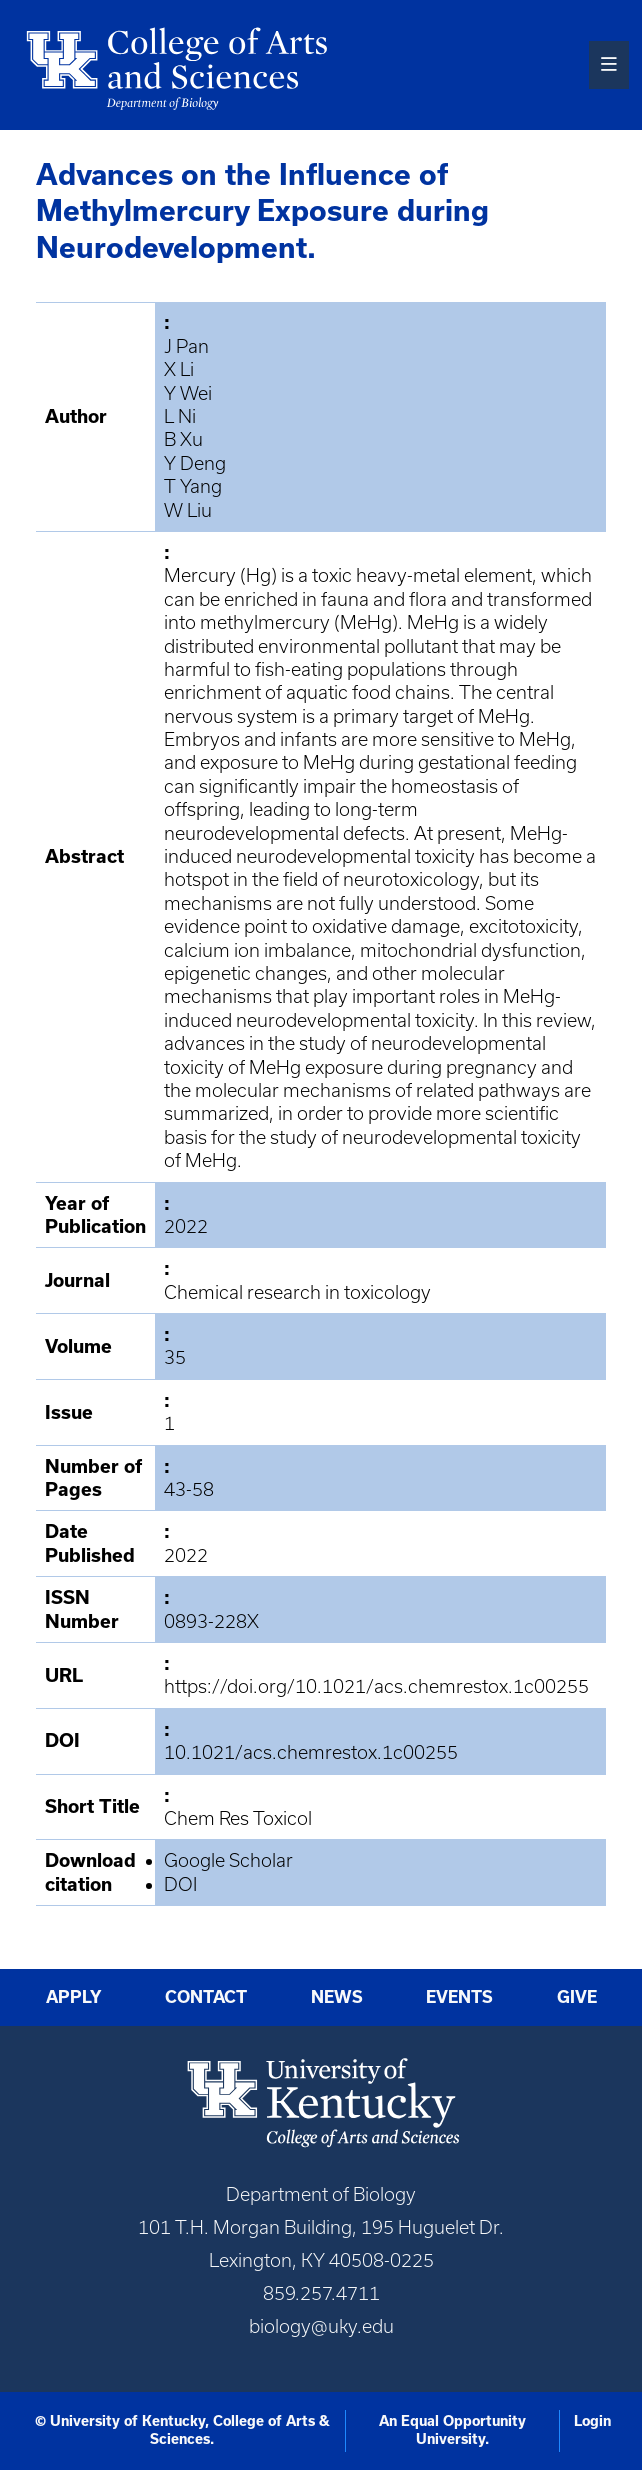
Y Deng (195, 463)
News (337, 1997)
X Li (179, 369)
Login (592, 2421)
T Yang (193, 486)
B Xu (183, 439)
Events (459, 1997)
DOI (180, 1884)
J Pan (186, 346)
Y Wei (188, 393)
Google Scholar (228, 1860)
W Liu (188, 510)
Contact (206, 1997)
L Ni (180, 416)
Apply (74, 1997)
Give (577, 1997)
